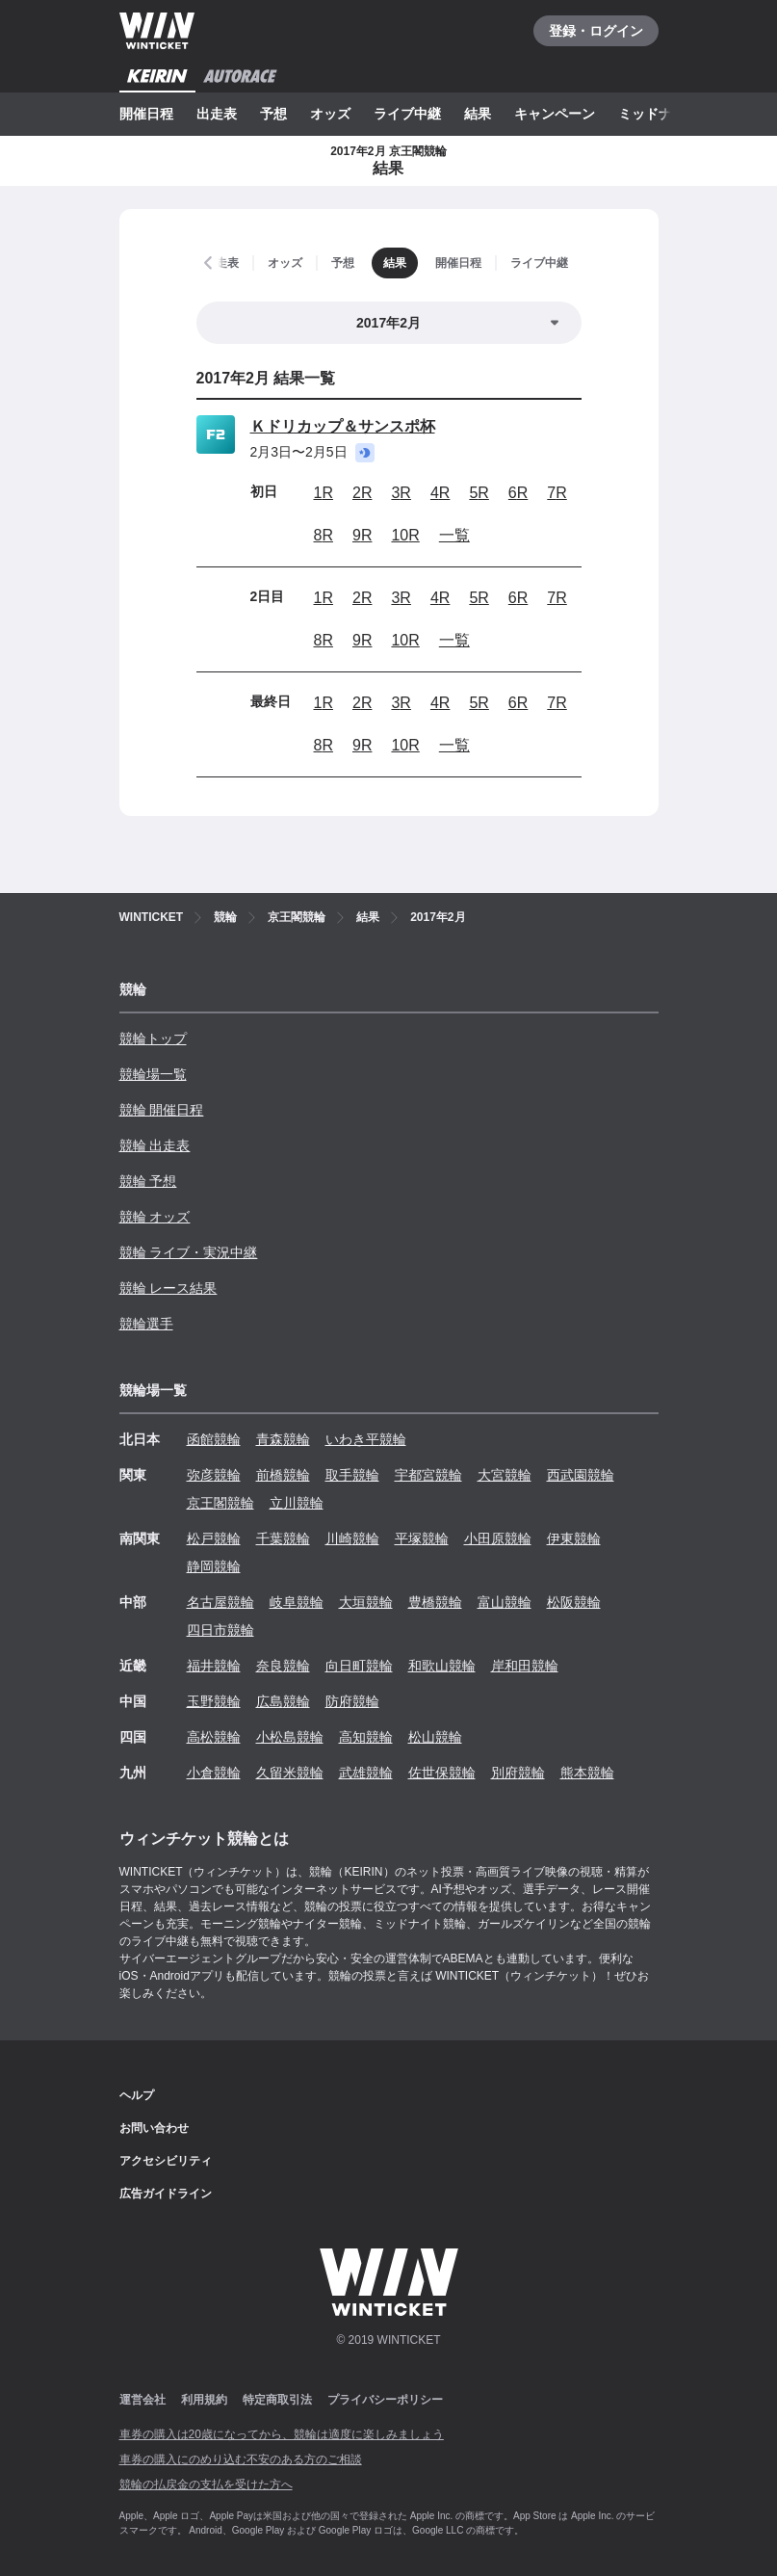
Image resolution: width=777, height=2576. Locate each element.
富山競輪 (504, 1602)
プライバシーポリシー (385, 2399)
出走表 (216, 113)
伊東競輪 (574, 1538)
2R (362, 493)
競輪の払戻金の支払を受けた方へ (206, 2484)
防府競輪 (352, 1701)
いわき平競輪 (365, 1439)
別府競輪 (518, 1772)
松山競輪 (435, 1737)
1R (323, 493)
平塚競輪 (422, 1538)
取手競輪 (352, 1475)
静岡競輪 (214, 1566)
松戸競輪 (214, 1538)
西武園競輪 (580, 1475)
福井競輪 (214, 1665)
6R (518, 493)
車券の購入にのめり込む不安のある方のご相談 (240, 2459)
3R (400, 493)
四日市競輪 (220, 1630)
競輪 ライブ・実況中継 (188, 1252)
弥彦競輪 (214, 1475)
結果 (477, 113)
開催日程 (146, 113)
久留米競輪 (290, 1772)
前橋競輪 (283, 1475)
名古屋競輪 (220, 1602)
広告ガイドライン (165, 2193)
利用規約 (204, 2399)
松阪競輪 (574, 1602)
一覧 (454, 535)
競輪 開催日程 (161, 1109)
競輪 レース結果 (168, 1288)
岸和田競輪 (524, 1665)
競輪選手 (146, 1323)
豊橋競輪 (435, 1602)
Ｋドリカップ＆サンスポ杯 (342, 426)
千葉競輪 (283, 1538)
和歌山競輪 (442, 1665)
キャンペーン (554, 113)
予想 (273, 113)
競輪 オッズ (155, 1216)
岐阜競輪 (297, 1602)
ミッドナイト (658, 113)
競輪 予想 (148, 1181)
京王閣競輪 (220, 1503)
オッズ (330, 113)
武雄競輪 (366, 1772)
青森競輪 (283, 1439)
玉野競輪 (214, 1701)
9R (362, 535)
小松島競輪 (290, 1737)
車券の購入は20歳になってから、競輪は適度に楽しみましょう (281, 2434)
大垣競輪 (366, 1602)
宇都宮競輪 (428, 1475)
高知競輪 (366, 1737)
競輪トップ (153, 1038)
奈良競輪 (283, 1665)
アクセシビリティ (165, 2161)
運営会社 (142, 2399)
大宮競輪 (504, 1475)
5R (478, 493)
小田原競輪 (497, 1538)
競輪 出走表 (155, 1145)
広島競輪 (283, 1701)
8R (323, 535)
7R (556, 493)
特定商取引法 (277, 2399)
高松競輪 (214, 1737)
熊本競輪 (587, 1772)
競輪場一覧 (153, 1074)
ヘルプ (136, 2095)
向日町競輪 (359, 1665)
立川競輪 (297, 1503)
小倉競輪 (214, 1772)
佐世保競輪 (442, 1772)
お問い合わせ (154, 2128)
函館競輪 (214, 1439)
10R (405, 535)
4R (440, 493)
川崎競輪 (352, 1538)
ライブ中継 (407, 113)
